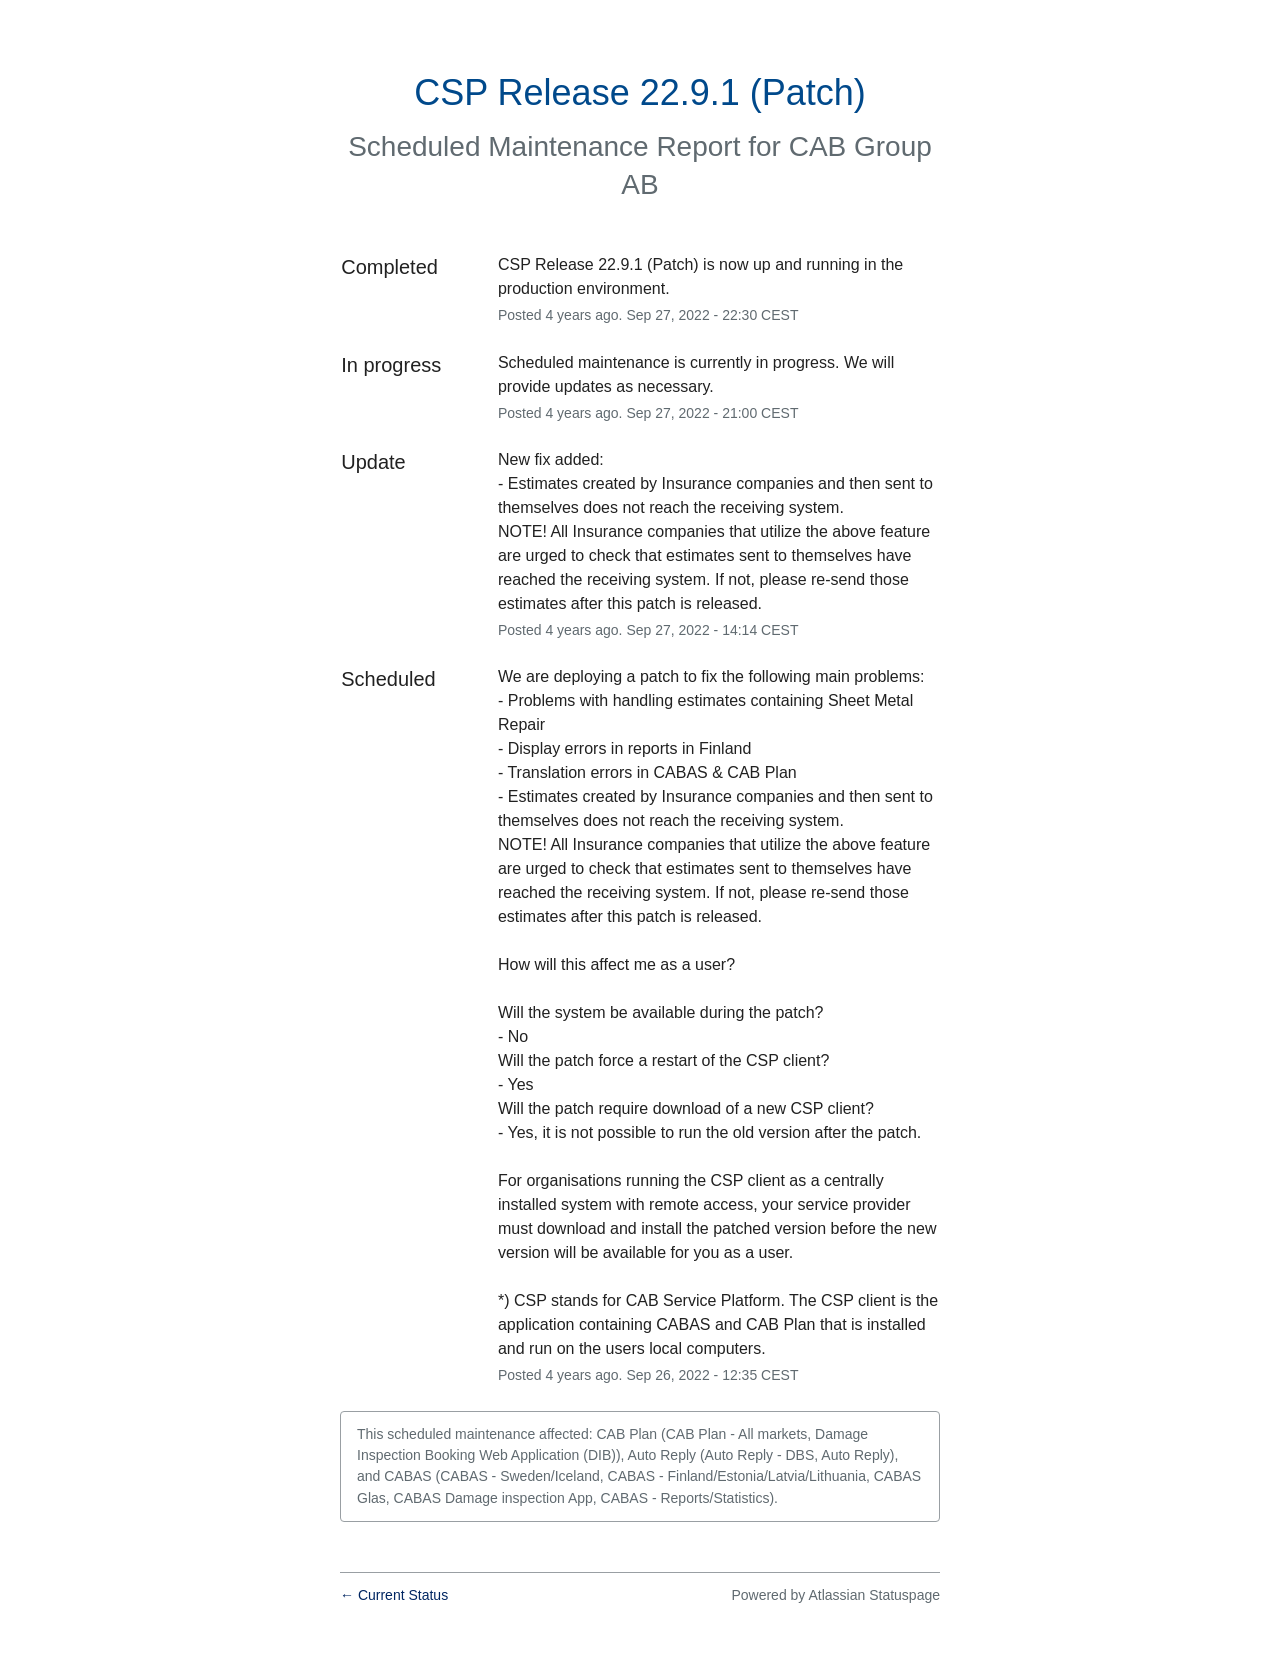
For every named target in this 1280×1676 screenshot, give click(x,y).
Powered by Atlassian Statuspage (835, 1595)
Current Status (394, 1595)
